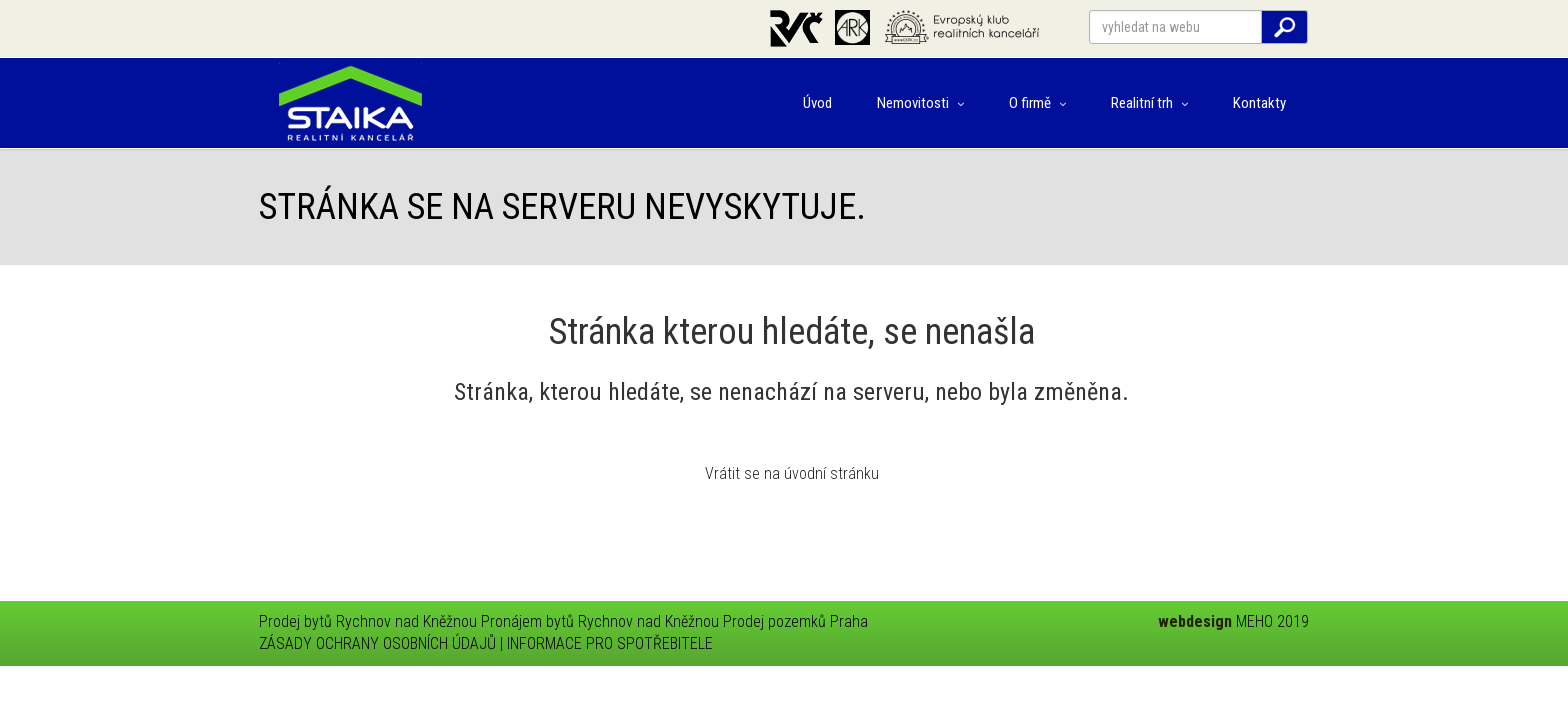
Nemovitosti (920, 103)
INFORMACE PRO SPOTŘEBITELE (610, 643)
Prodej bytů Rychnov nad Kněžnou (368, 621)
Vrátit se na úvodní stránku (792, 473)
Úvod (817, 103)
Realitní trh (1149, 103)
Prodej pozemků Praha (795, 621)
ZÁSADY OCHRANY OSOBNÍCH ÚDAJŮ (377, 643)
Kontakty (1259, 103)
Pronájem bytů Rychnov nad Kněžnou (600, 621)
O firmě (1037, 103)
